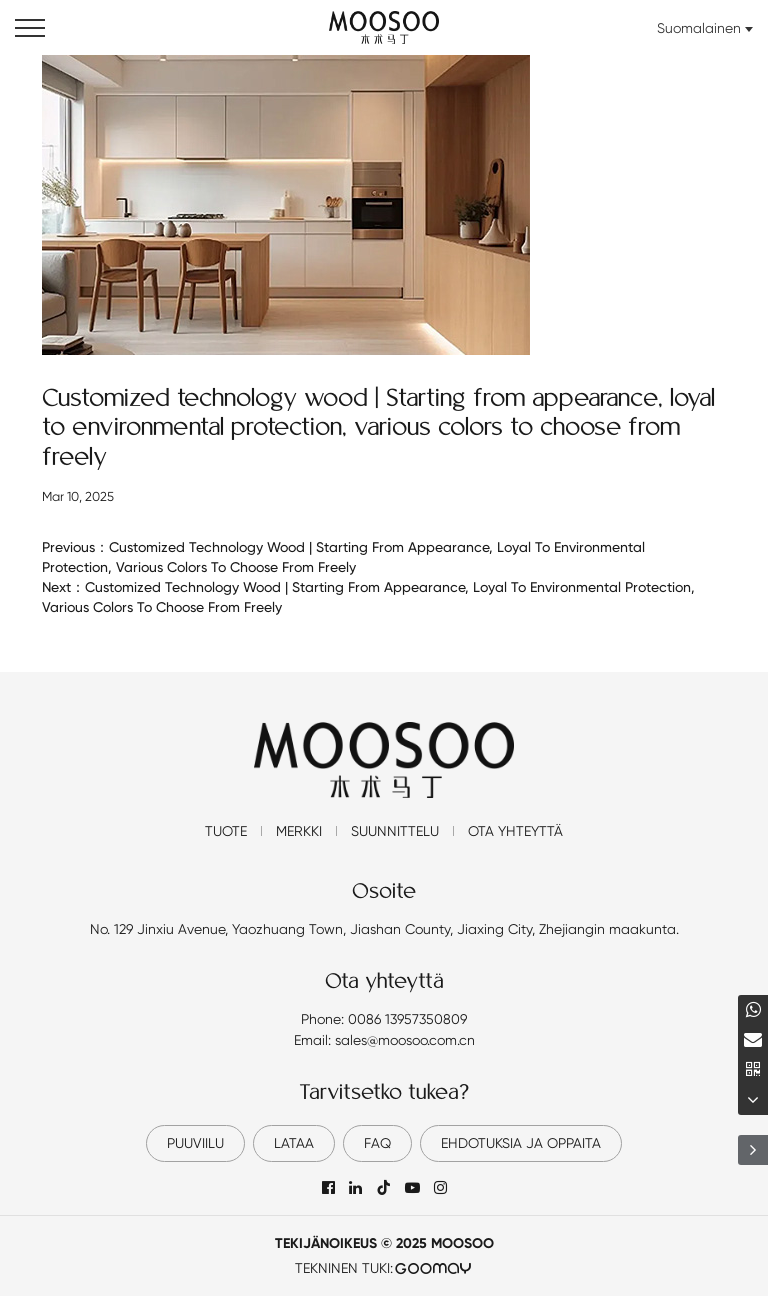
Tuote (226, 831)
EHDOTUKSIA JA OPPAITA (521, 1143)
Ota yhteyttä (515, 831)
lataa (294, 1143)
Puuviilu (195, 1143)
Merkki (299, 831)
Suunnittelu (395, 831)
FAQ (377, 1143)
